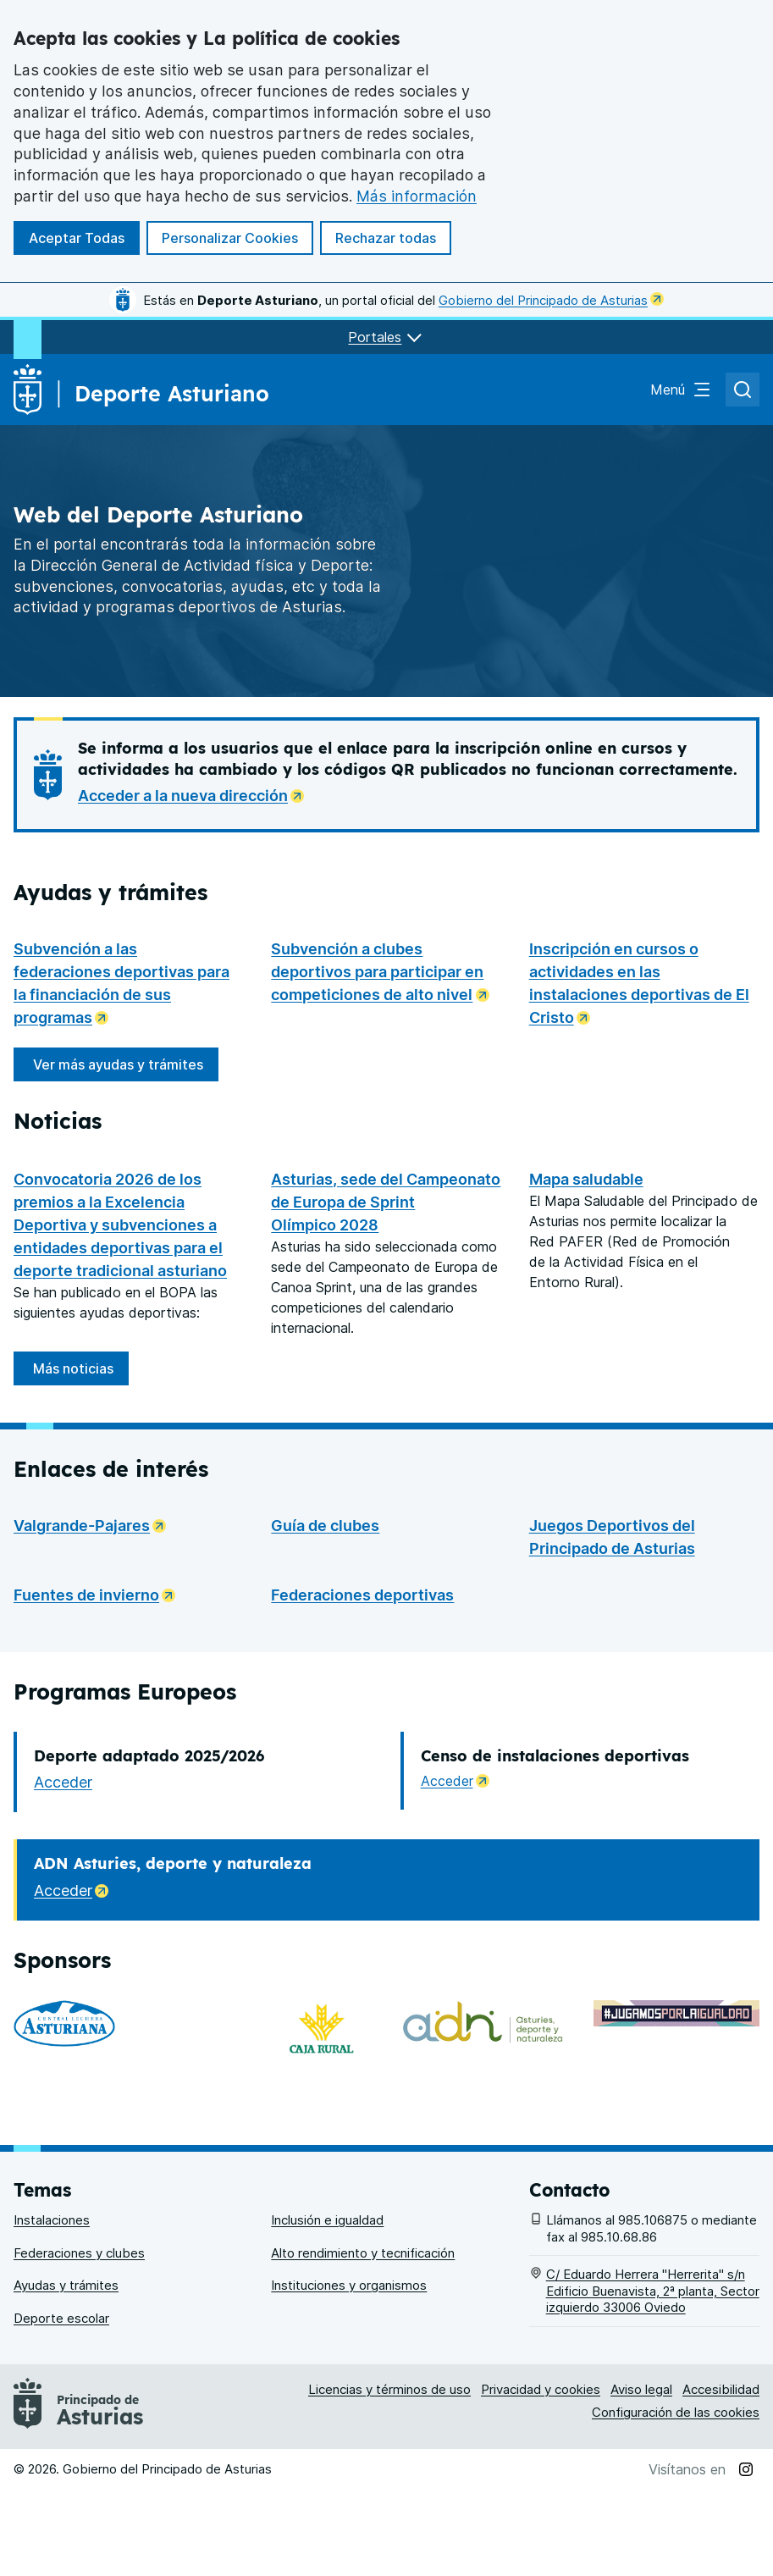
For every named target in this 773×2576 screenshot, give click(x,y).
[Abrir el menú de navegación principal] (681, 389)
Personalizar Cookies (230, 237)
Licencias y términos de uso (389, 2476)
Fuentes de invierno (99, 1724)
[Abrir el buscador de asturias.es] (742, 389)
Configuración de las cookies (675, 2499)
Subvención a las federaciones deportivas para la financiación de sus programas (129, 983)
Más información (416, 196)
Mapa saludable (586, 1179)
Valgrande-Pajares (95, 1655)
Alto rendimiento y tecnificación (363, 2339)
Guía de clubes (325, 1657)
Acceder (63, 1913)
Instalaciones (52, 2307)
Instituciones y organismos (349, 2372)
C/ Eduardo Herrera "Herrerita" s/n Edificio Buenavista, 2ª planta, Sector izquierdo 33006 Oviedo (652, 2377)
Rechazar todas (385, 237)
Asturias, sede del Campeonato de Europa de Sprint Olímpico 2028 (385, 1332)
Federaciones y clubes (79, 2339)
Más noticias (73, 1498)
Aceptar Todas (76, 237)
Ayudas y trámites (66, 2372)
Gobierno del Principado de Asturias (551, 300)
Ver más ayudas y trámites (118, 1064)
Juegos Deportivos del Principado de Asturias (612, 1668)
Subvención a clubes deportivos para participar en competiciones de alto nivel (386, 971)
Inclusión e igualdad (327, 2307)
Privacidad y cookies (540, 2476)
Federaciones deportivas (362, 1726)
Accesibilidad (720, 2476)
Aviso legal (641, 2476)
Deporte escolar (61, 2404)
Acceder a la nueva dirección (196, 793)
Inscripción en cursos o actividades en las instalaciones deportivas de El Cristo (644, 983)
